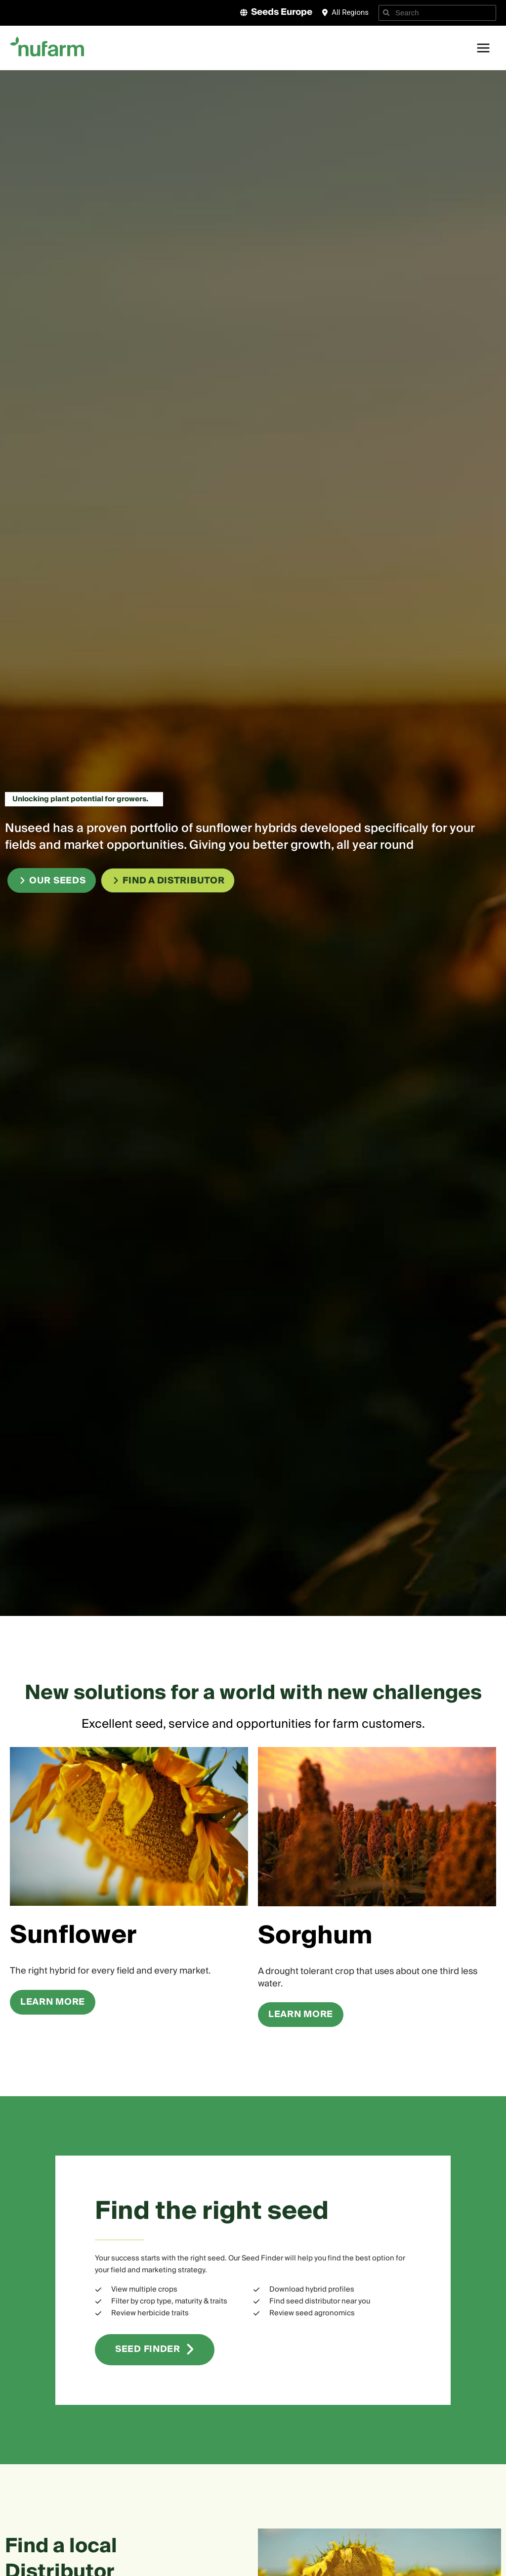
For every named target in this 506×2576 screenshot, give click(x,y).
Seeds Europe (281, 12)
